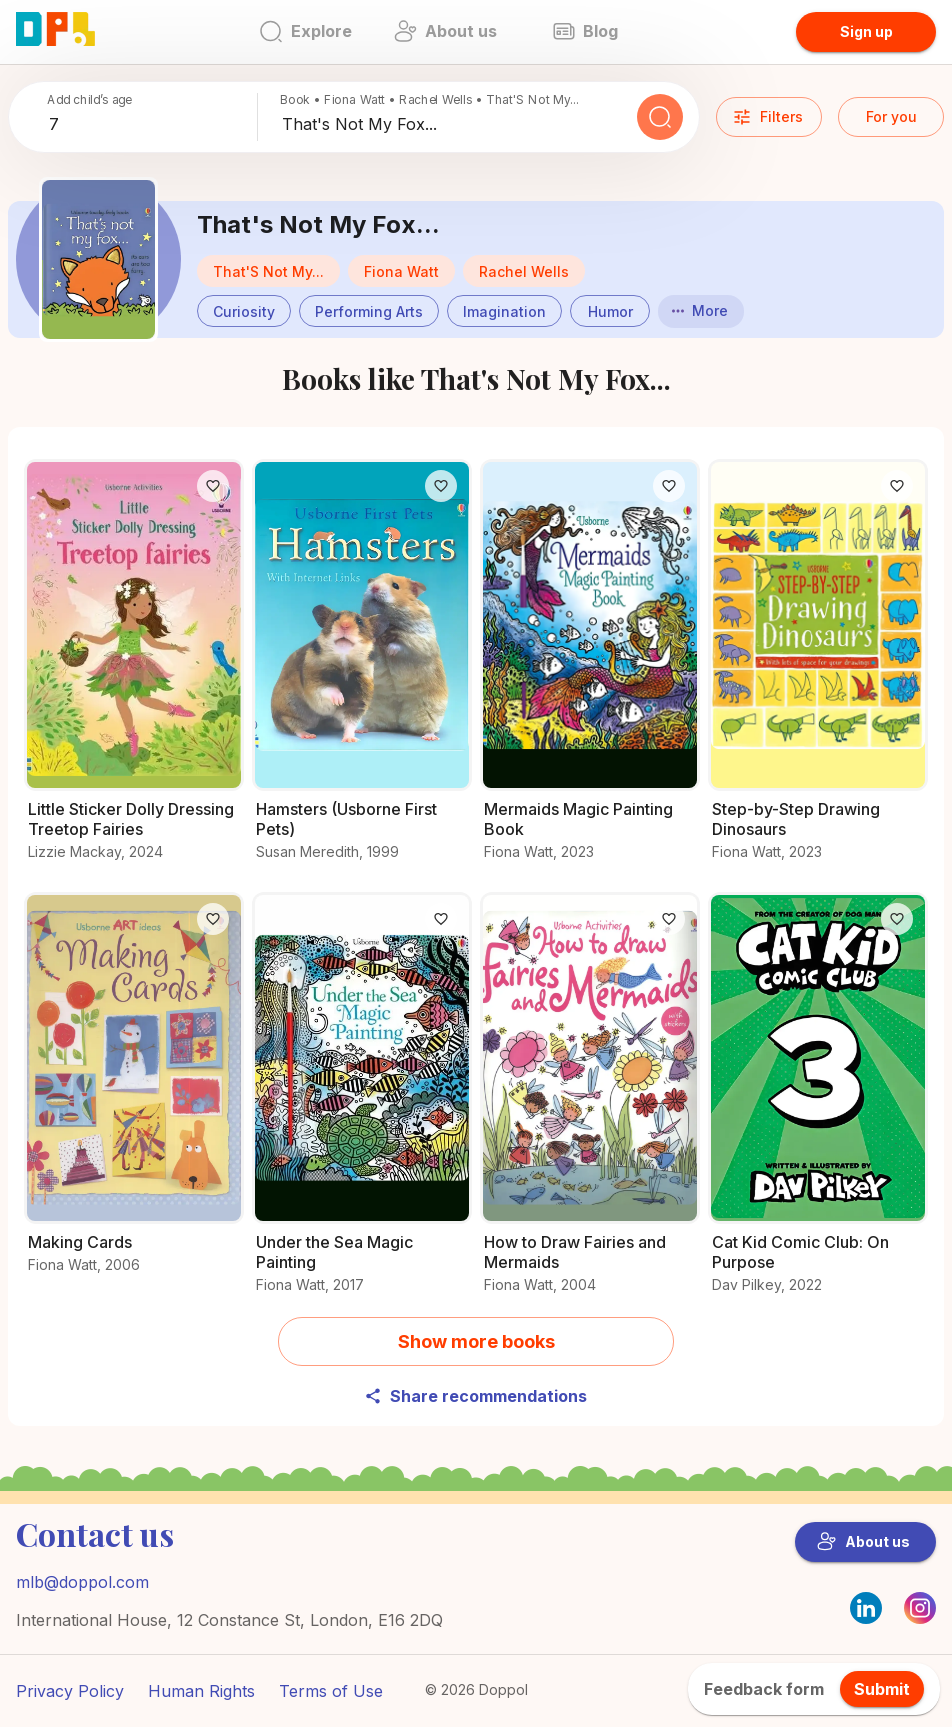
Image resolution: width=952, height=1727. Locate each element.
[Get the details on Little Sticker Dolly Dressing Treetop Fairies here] (134, 671)
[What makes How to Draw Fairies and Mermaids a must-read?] (590, 1104)
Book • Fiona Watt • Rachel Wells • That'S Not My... (429, 99)
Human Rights (201, 1691)
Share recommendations (475, 1396)
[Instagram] (920, 1618)
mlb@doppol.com (82, 1582)
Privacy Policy (70, 1691)
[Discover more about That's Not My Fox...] (98, 259)
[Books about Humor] (610, 309)
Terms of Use (331, 1691)
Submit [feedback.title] (882, 1689)
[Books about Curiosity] (244, 309)
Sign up (866, 31)
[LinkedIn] (866, 1608)
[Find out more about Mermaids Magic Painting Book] (590, 671)
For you (891, 116)
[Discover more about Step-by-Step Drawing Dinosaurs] (818, 671)
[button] (401, 271)
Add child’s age (89, 99)
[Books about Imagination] (504, 309)
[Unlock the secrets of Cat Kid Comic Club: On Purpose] (818, 1104)
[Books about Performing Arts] (369, 309)
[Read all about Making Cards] (134, 1094)
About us (863, 1542)
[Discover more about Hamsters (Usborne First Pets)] (362, 671)
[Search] (660, 117)
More (700, 310)
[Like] (213, 486)
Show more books (476, 1341)
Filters (767, 117)
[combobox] (149, 125)
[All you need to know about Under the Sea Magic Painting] (362, 1104)
